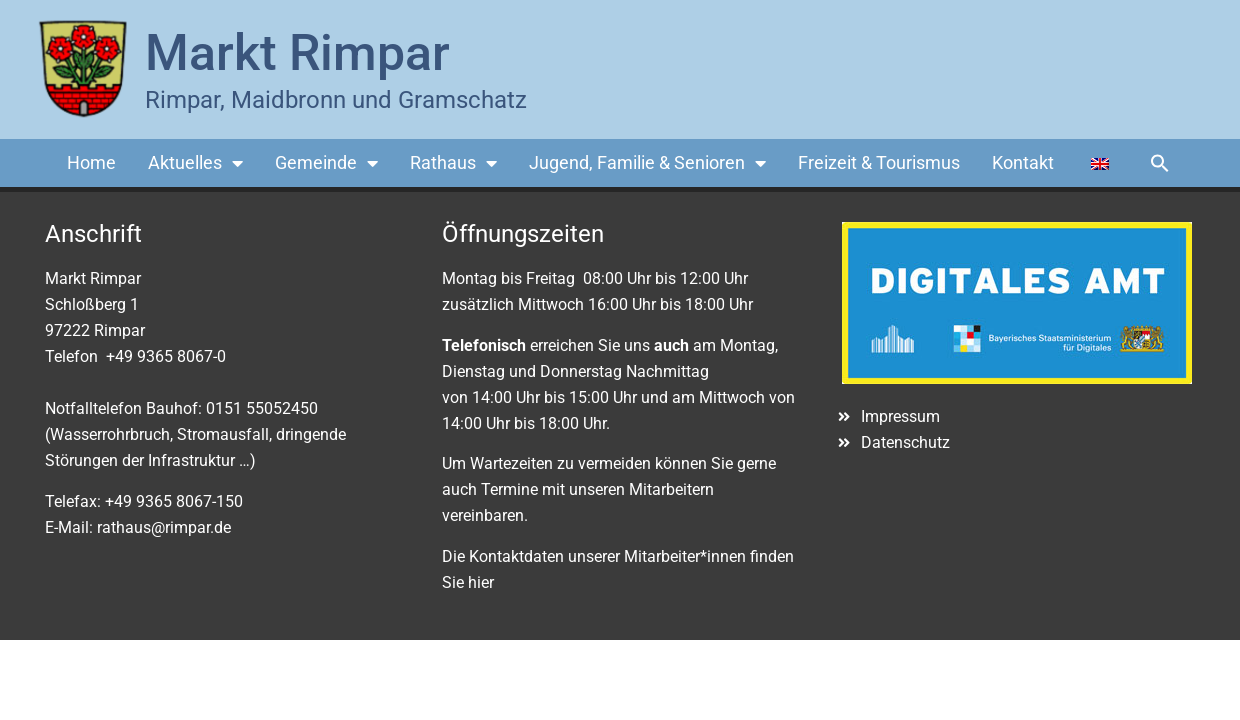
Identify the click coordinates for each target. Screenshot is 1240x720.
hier (481, 582)
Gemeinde (326, 163)
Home (91, 162)
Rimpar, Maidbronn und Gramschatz (336, 100)
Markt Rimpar (297, 53)
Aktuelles (195, 163)
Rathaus (453, 163)
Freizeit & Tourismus (879, 162)
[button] (1160, 163)
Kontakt (1023, 162)
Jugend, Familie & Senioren (647, 163)
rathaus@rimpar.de (164, 527)
